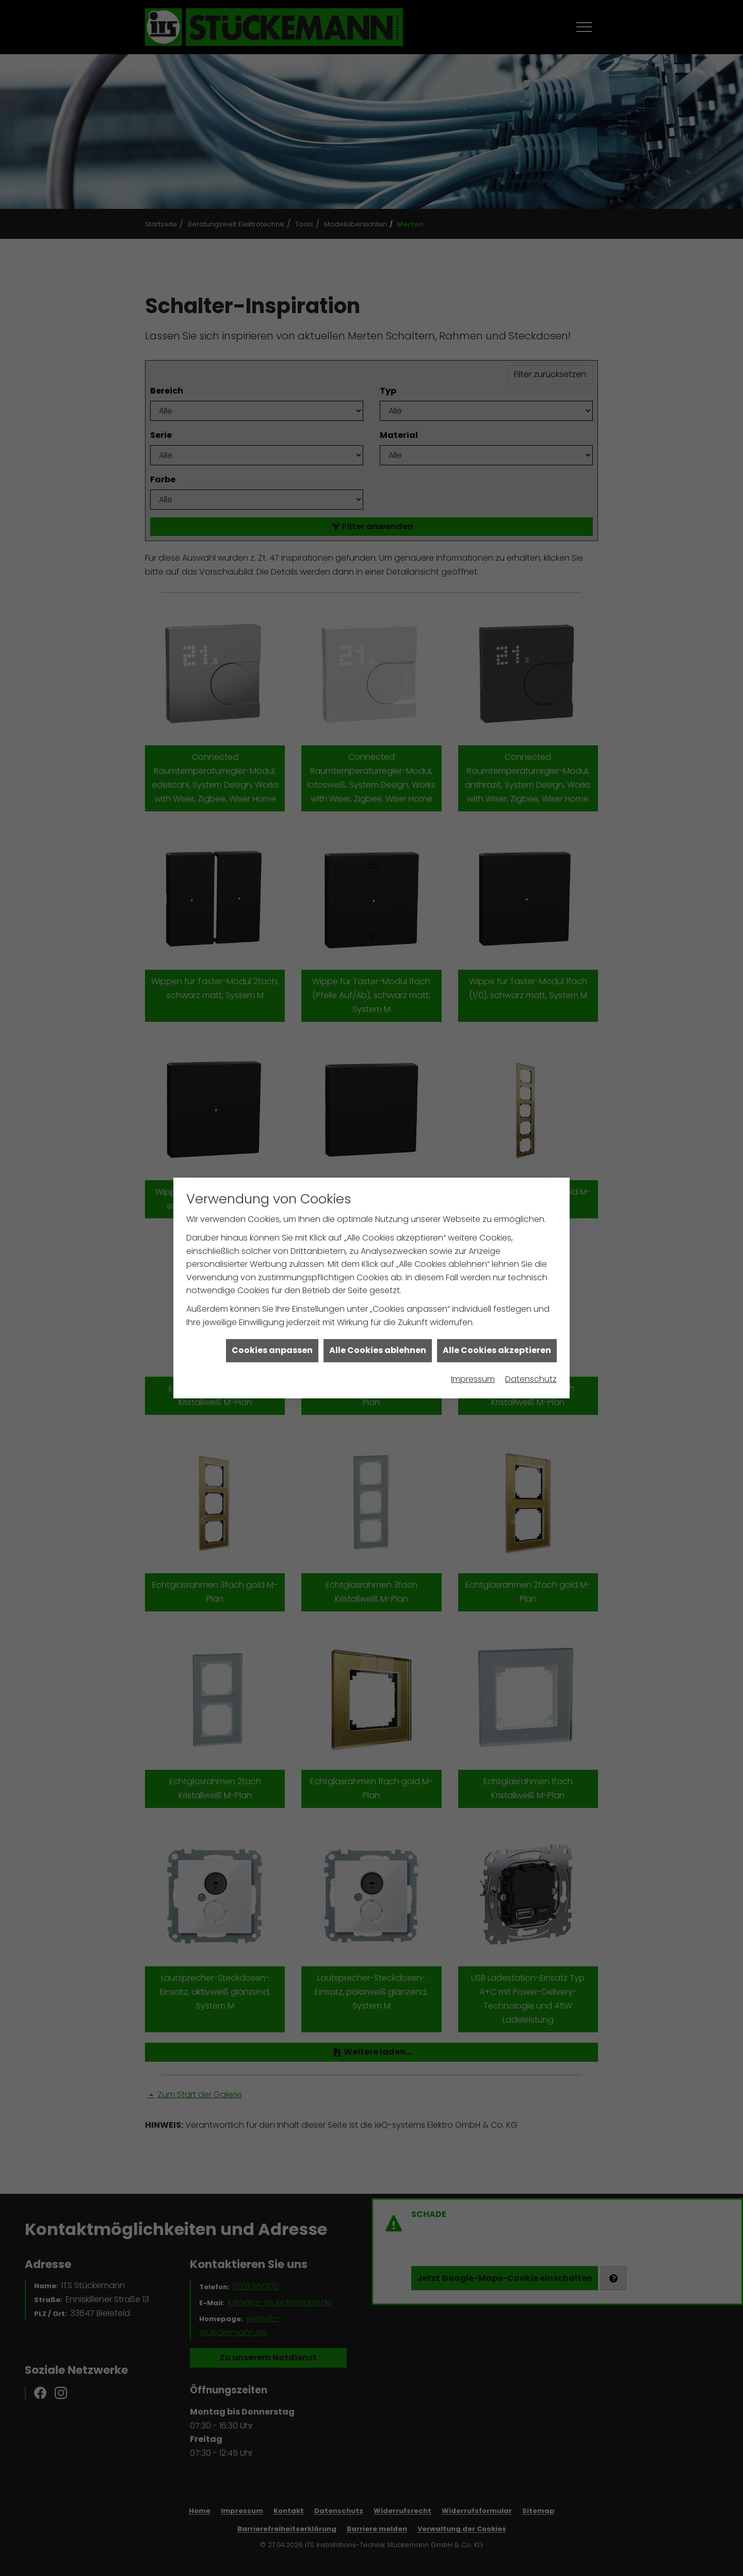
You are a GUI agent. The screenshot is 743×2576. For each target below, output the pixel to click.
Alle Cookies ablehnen (377, 1350)
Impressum (473, 1379)
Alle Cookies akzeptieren (497, 1350)
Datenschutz (531, 1379)
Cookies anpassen (272, 1350)
